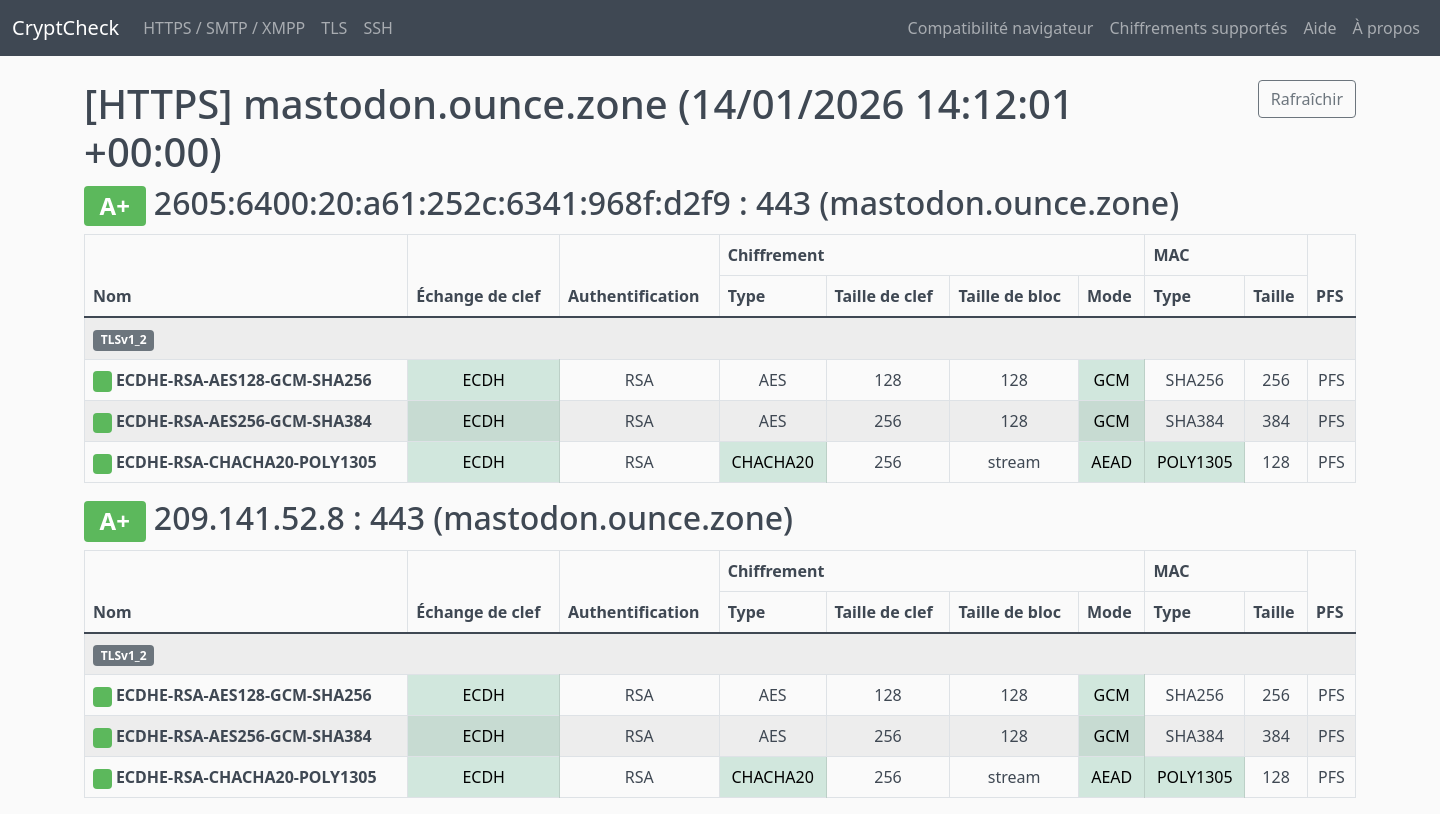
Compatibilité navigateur (1001, 28)
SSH (377, 28)
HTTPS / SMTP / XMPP (224, 28)
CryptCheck (65, 27)
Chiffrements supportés (1198, 28)
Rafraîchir (1307, 99)
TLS (334, 28)
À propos (1386, 28)
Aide (1319, 28)
